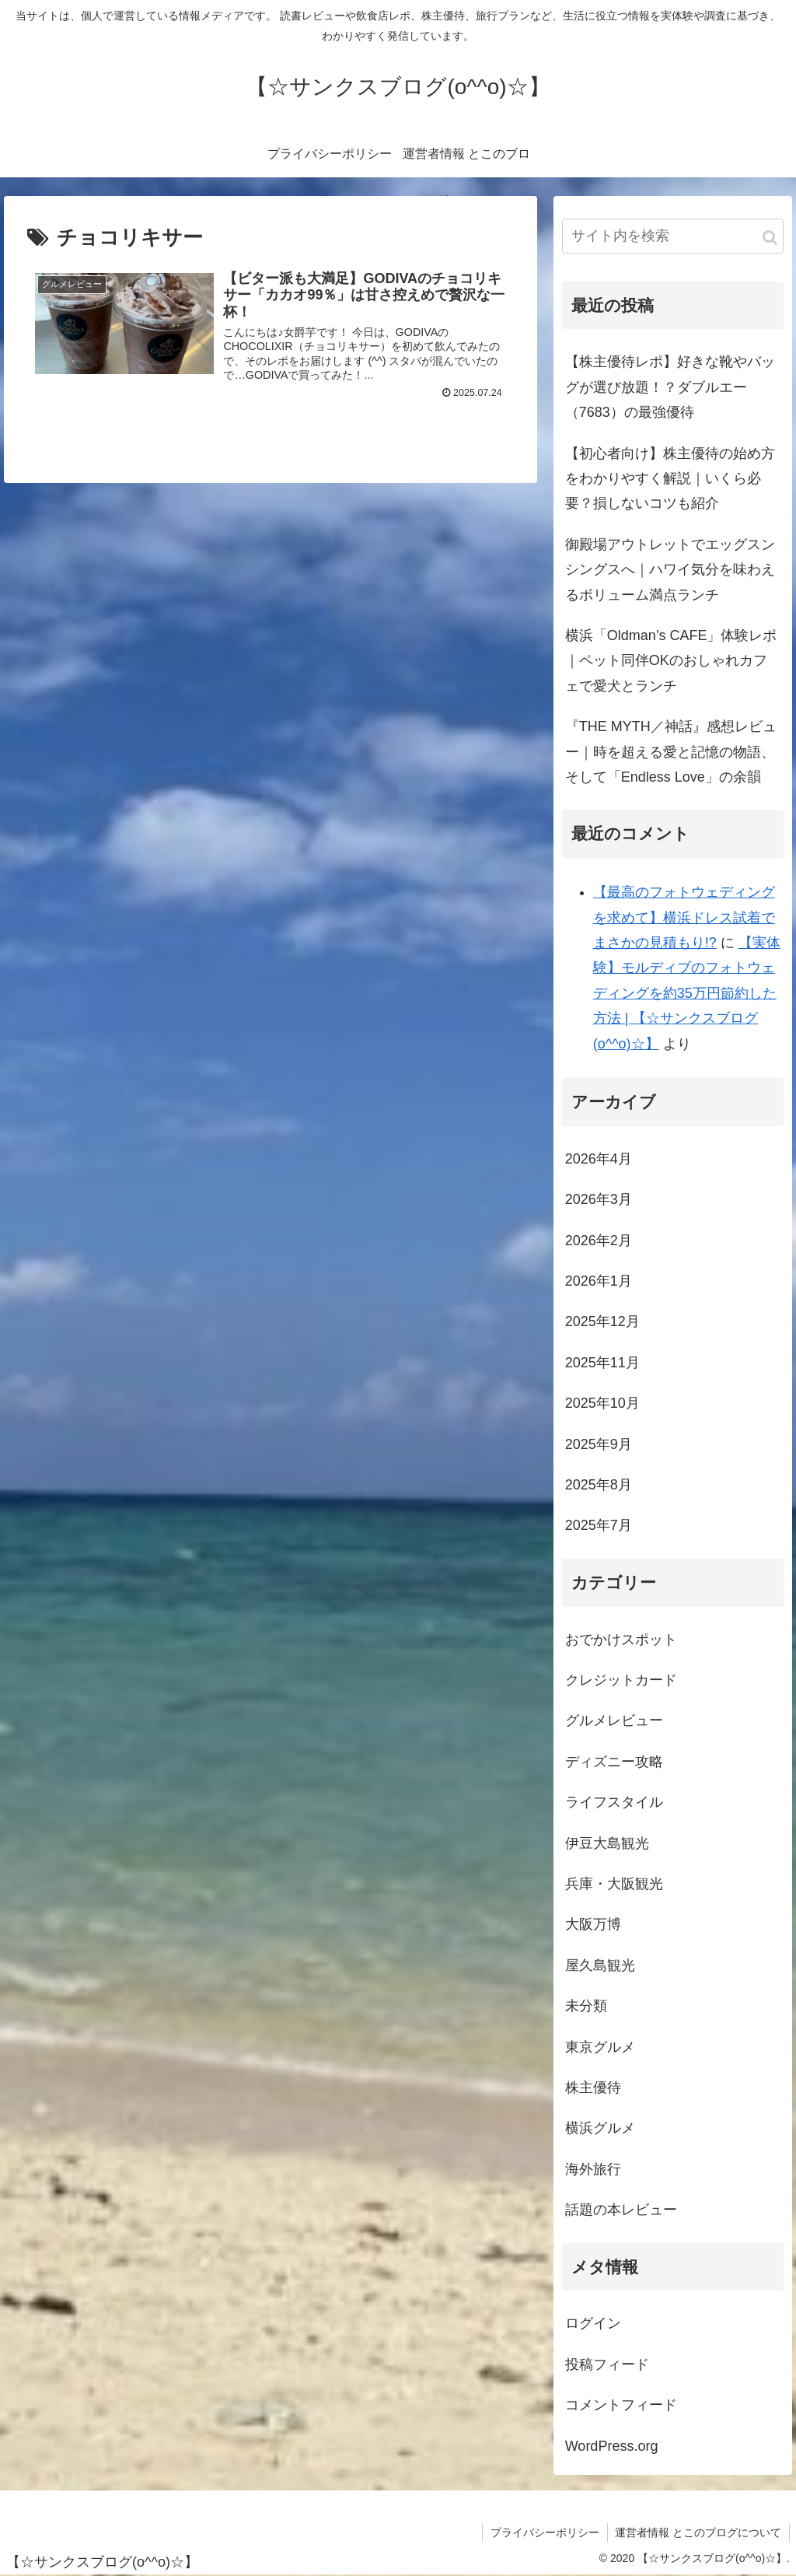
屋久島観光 (600, 1965)
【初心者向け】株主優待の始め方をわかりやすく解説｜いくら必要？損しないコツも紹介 (670, 479)
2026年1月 (598, 1281)
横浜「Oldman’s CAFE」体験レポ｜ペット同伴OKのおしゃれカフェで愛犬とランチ (671, 661)
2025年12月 (602, 1321)
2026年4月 (598, 1159)
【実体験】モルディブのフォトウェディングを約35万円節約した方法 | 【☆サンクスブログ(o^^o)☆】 (686, 993)
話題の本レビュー (621, 2209)
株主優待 (593, 2087)
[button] (770, 238)
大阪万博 (593, 1924)
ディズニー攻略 (614, 1761)
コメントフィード (621, 2405)
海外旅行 (593, 2169)
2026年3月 (598, 1199)
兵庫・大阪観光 (614, 1884)
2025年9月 (598, 1444)
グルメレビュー (614, 1720)
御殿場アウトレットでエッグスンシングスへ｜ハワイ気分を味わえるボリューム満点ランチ (670, 570)
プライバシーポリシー (544, 2532)
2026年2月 (598, 1240)
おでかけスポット (621, 1639)
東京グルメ (600, 2047)
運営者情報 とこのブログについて (698, 2532)
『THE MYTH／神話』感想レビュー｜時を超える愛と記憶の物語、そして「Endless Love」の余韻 (671, 752)
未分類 (586, 2006)
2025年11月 (602, 1362)
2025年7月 (598, 1525)
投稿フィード (607, 2364)
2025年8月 (598, 1485)
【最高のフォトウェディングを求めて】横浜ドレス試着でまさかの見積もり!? (684, 917)
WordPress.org (611, 2446)
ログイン (593, 2323)
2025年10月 (602, 1403)
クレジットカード (621, 1680)
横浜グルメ (600, 2128)
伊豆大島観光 (607, 1843)
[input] (673, 236)
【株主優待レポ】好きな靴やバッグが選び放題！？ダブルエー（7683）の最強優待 (670, 387)
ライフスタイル (614, 1802)
